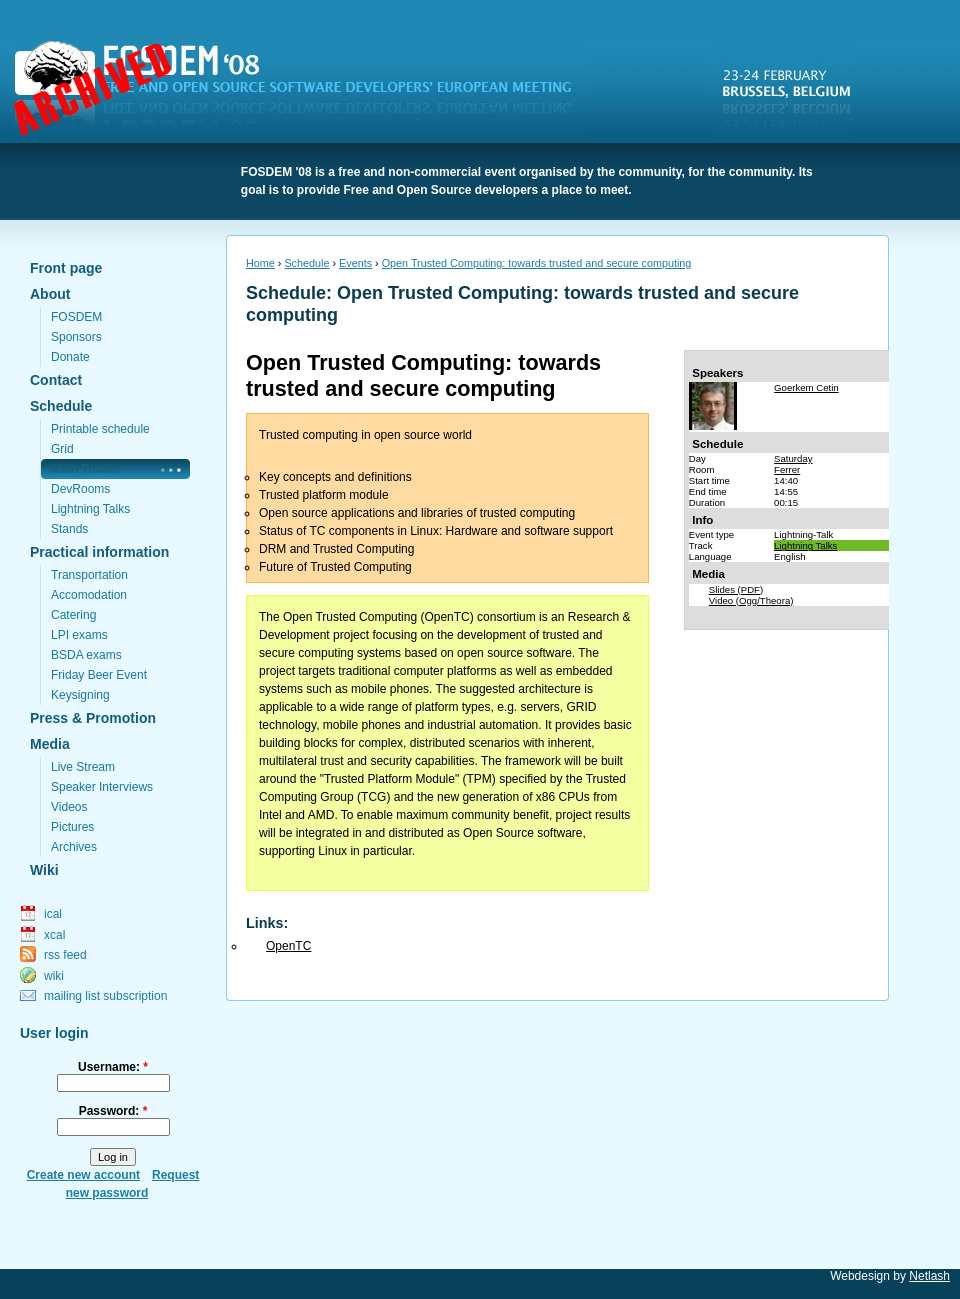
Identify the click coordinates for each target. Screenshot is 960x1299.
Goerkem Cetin (806, 387)
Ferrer (787, 469)
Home (260, 263)
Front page (66, 268)
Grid (62, 449)
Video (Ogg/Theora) (751, 600)
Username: (113, 1067)
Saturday (793, 458)
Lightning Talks (90, 509)
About (50, 294)
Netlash (929, 1276)
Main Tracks (85, 469)
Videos (69, 807)
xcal (54, 935)
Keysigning (80, 695)
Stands (69, 529)
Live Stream (83, 767)
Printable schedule (100, 429)
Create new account (83, 1175)
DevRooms (80, 489)
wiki (54, 976)
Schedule (61, 406)
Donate (70, 357)
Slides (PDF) (736, 589)
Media (50, 744)
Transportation (89, 575)
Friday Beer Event (99, 675)
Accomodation (89, 595)
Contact (56, 380)
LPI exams (79, 635)
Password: (113, 1111)
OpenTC (288, 946)
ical (53, 914)
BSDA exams (86, 655)
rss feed (65, 955)
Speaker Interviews (102, 787)
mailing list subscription (105, 996)
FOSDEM (305, 91)
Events (355, 263)
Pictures (72, 827)
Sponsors (76, 337)
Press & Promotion (93, 718)
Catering (73, 615)
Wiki (44, 870)
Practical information (99, 552)
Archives (74, 847)
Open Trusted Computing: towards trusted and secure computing (537, 263)
